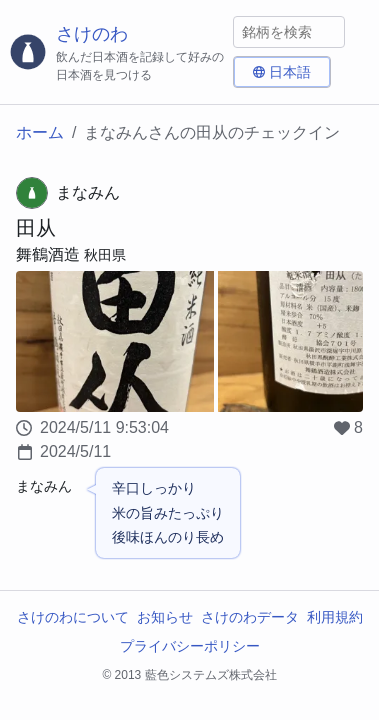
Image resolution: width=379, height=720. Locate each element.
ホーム (40, 132)
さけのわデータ (250, 617)
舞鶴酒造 (48, 254)
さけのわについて (73, 617)
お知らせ (165, 617)
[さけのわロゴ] (116, 52)
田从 (36, 228)
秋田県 (105, 255)
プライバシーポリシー (190, 646)
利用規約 (335, 617)
